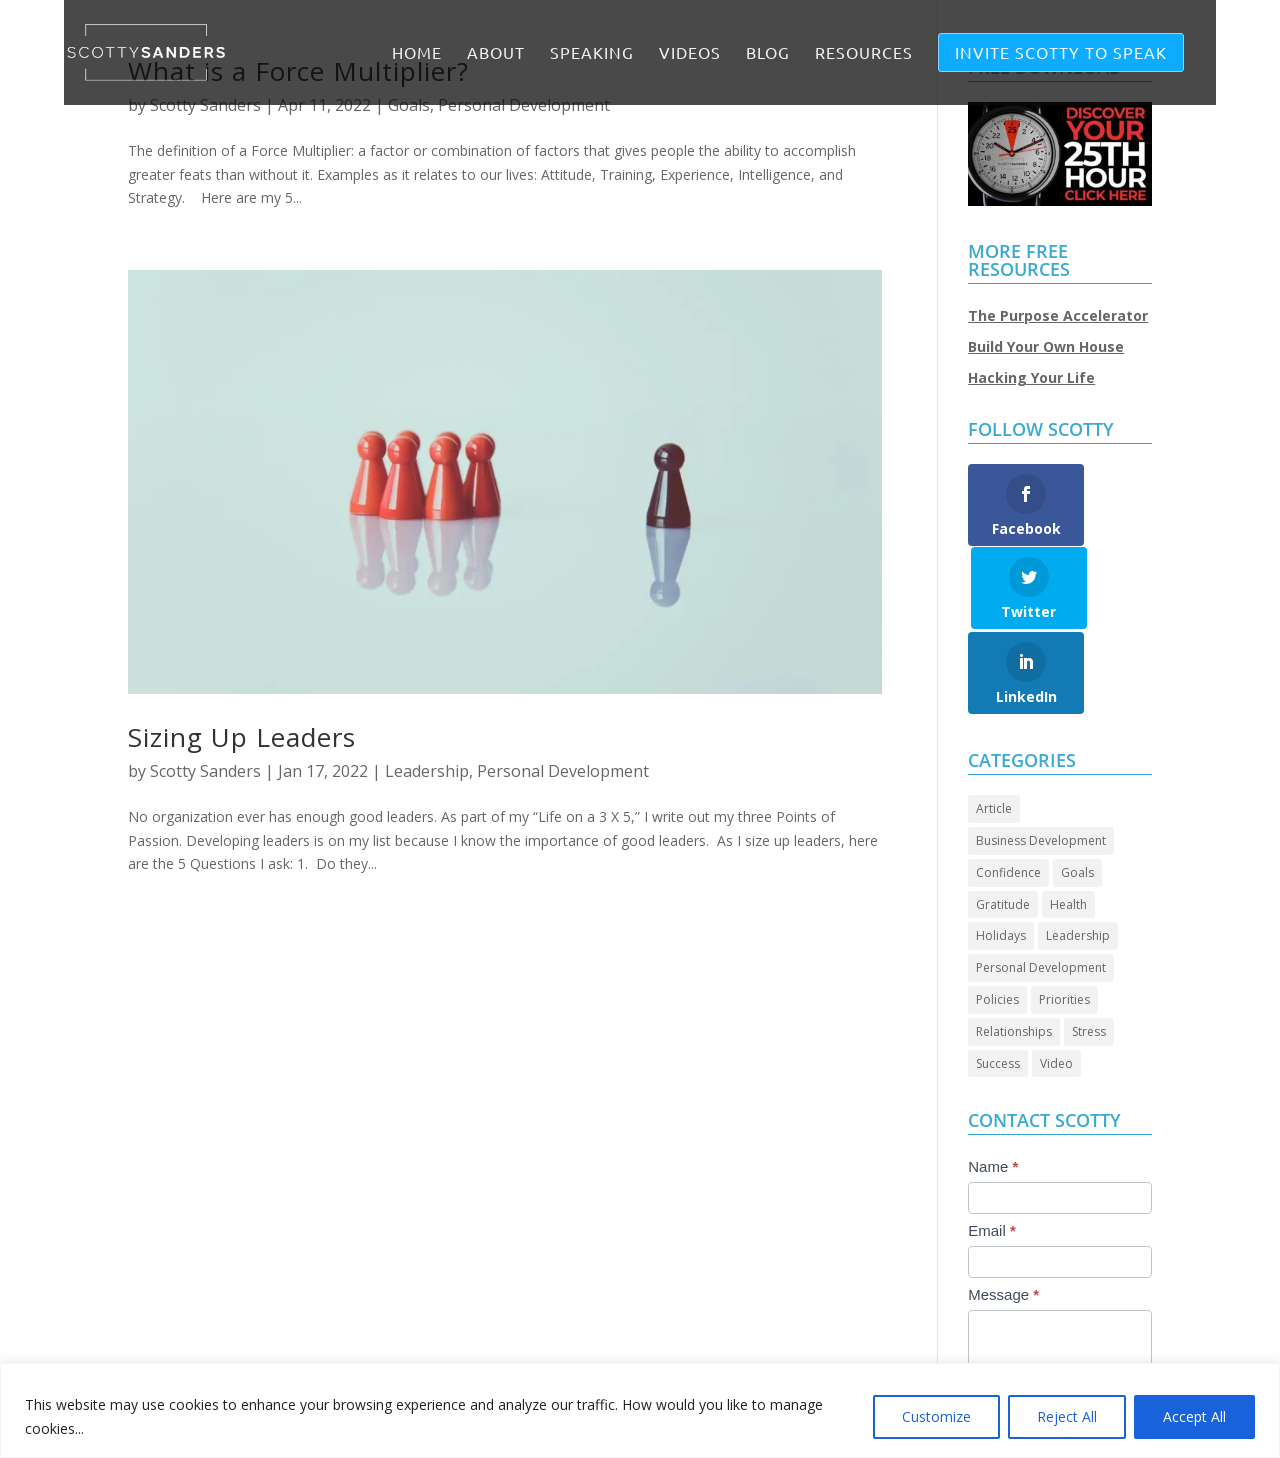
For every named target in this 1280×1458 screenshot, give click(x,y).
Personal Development (524, 105)
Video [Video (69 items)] (1056, 980)
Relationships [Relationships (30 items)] (1014, 948)
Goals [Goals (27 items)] (1077, 789)
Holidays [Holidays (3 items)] (1001, 852)
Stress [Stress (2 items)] (1089, 948)
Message (1003, 1211)
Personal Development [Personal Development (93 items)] (1041, 884)
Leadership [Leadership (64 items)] (1078, 852)
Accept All (1194, 1416)
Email (992, 1147)
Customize (936, 1416)
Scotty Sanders (205, 105)
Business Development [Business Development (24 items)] (1041, 757)
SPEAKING (592, 53)
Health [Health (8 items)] (1068, 821)
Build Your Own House (1046, 346)
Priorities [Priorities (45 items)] (1064, 916)
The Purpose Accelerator (1058, 315)
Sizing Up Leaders (242, 737)
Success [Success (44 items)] (998, 980)
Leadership (427, 771)
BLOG (768, 53)
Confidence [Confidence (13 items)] (1008, 789)
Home (417, 53)
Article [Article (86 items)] (994, 725)
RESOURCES (864, 53)
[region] (640, 1410)
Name (993, 1083)
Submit (1012, 1355)
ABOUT (496, 53)
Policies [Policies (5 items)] (997, 916)
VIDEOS (690, 53)
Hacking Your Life (1031, 377)
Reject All (1067, 1416)
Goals (409, 105)
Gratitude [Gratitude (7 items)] (1003, 821)
